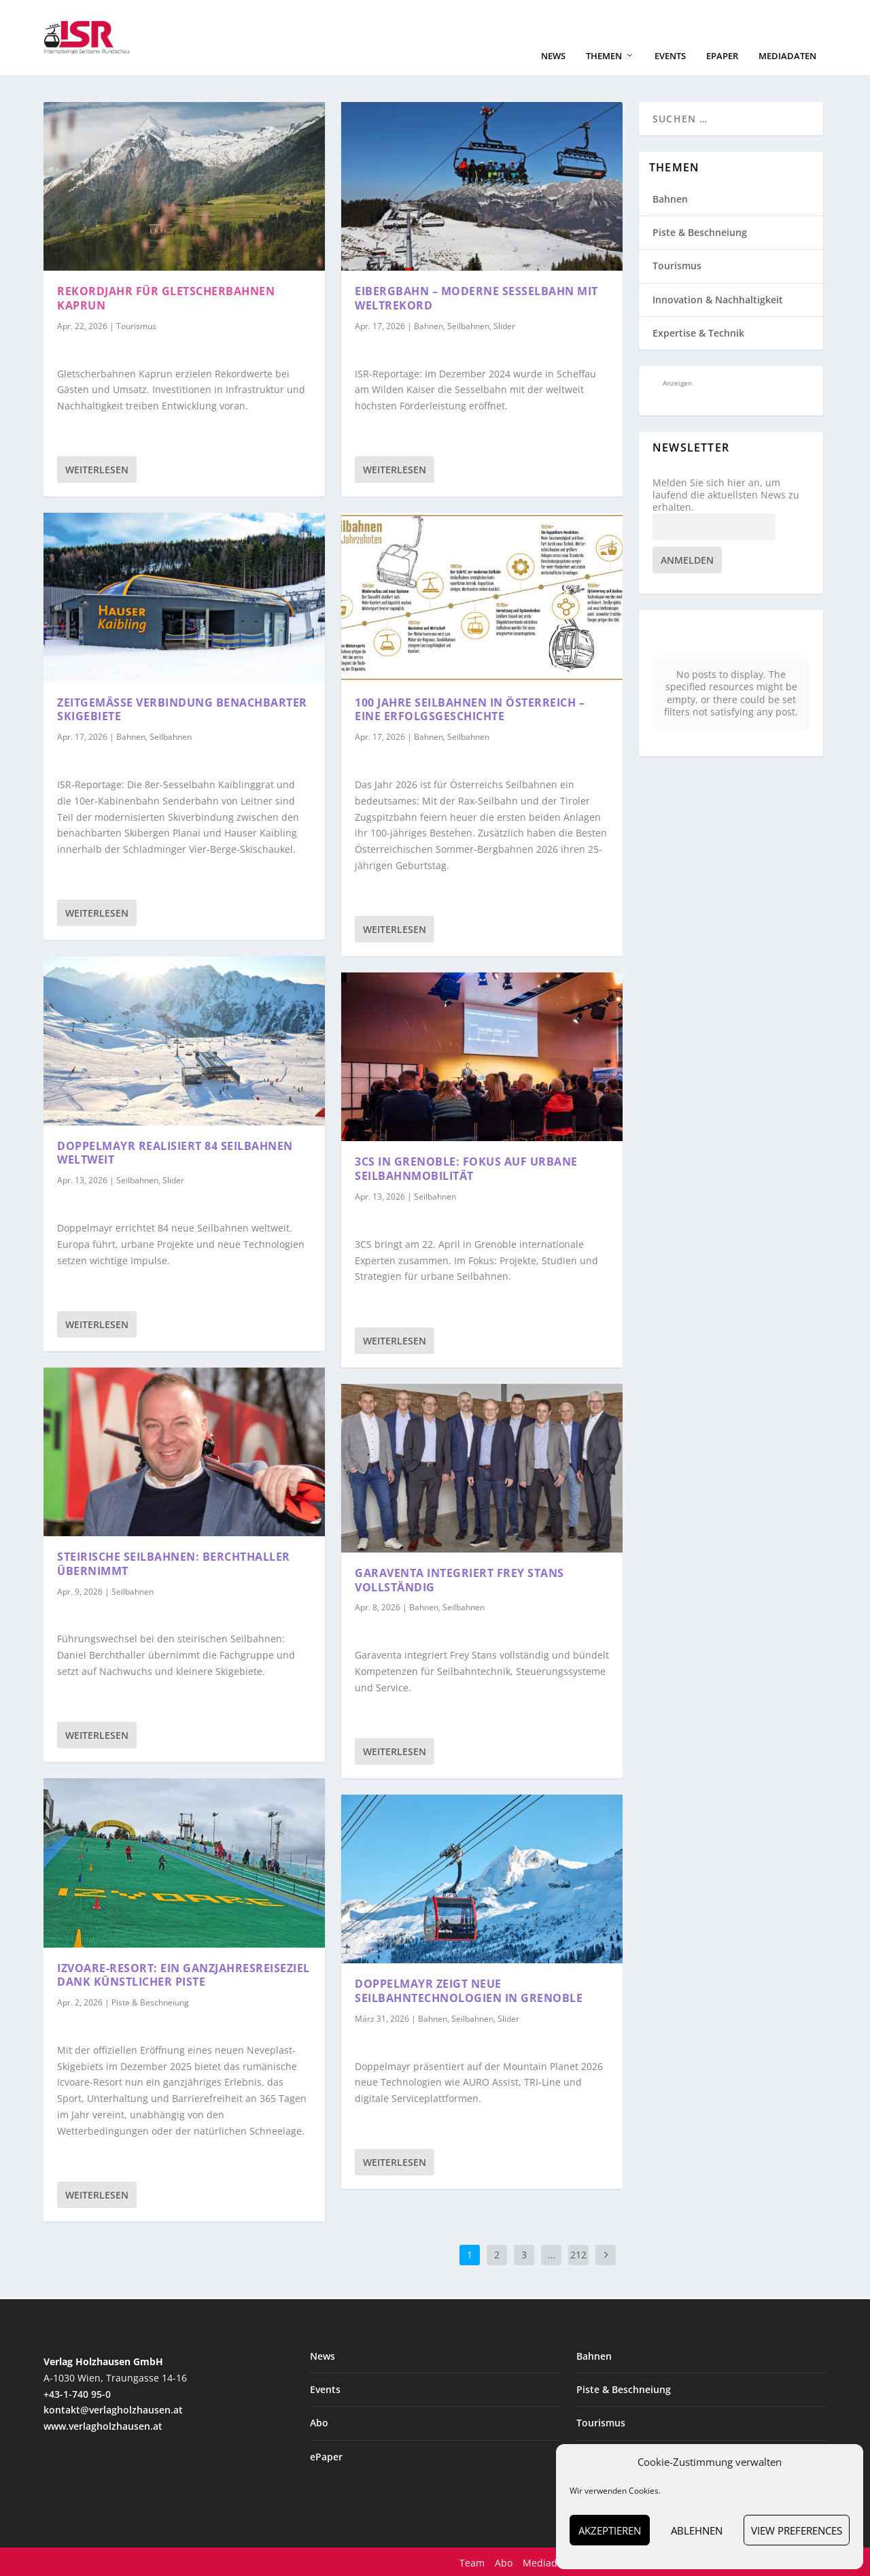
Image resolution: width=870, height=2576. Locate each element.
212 (578, 2253)
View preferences (796, 2530)
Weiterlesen (96, 468)
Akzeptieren (609, 2530)
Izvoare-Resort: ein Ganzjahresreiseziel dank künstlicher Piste (183, 1973)
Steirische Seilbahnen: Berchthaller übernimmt (173, 1562)
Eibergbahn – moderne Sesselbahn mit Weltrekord (476, 296)
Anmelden (687, 558)
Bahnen (130, 735)
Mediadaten (787, 55)
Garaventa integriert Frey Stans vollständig (459, 1578)
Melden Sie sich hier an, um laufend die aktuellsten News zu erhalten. (725, 493)
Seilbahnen (171, 735)
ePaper (722, 55)
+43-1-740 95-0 (77, 2392)
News (553, 55)
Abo (319, 2421)
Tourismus (136, 325)
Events (670, 55)
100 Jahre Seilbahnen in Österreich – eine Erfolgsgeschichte (470, 708)
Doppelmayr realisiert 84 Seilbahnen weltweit (175, 1151)
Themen (604, 55)
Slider (173, 1179)
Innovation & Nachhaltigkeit (717, 298)
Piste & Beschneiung (150, 2001)
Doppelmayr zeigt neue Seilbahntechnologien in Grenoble (468, 1989)
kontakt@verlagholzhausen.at (113, 2408)
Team (472, 2561)
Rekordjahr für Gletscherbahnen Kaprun (166, 296)
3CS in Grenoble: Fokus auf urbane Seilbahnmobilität (466, 1167)
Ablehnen (697, 2530)
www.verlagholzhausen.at (103, 2424)
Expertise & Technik (698, 331)
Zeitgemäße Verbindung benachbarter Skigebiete (182, 708)
